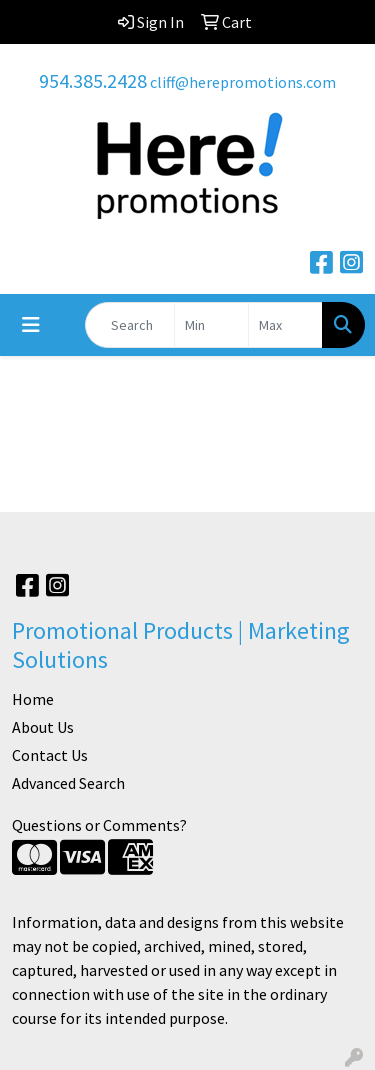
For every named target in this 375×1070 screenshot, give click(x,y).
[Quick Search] (130, 325)
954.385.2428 (93, 80)
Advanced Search (68, 783)
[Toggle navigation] (31, 325)
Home (33, 699)
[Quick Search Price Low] (211, 325)
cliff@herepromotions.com (243, 82)
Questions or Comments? (99, 825)
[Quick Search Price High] (285, 325)
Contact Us (50, 755)
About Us (43, 727)
